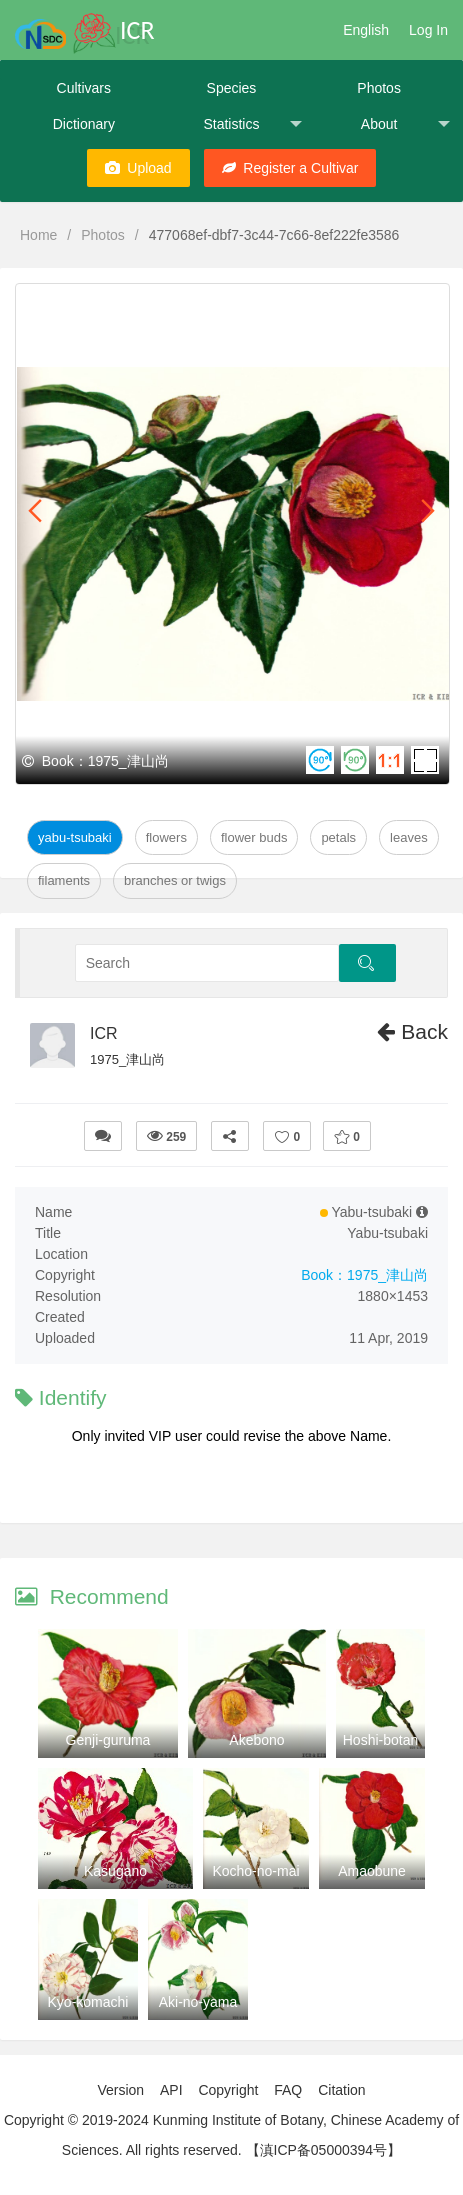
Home (38, 235)
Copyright (228, 2090)
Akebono (256, 1740)
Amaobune (372, 1871)
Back (412, 1031)
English (366, 30)
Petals (338, 837)
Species (232, 88)
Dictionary (84, 124)
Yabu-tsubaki (75, 837)
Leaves (409, 837)
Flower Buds (254, 837)
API (171, 2090)
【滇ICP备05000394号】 (324, 2150)
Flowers (166, 837)
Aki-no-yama (198, 2002)
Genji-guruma (108, 1740)
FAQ (288, 2090)
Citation (341, 2090)
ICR (104, 1033)
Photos (379, 88)
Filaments (64, 880)
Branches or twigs (175, 880)
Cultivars (84, 88)
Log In (428, 30)
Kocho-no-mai (255, 1871)
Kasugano (115, 1871)
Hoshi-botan (381, 1740)
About (405, 124)
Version (120, 2090)
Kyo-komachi (88, 2002)
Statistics (252, 124)
